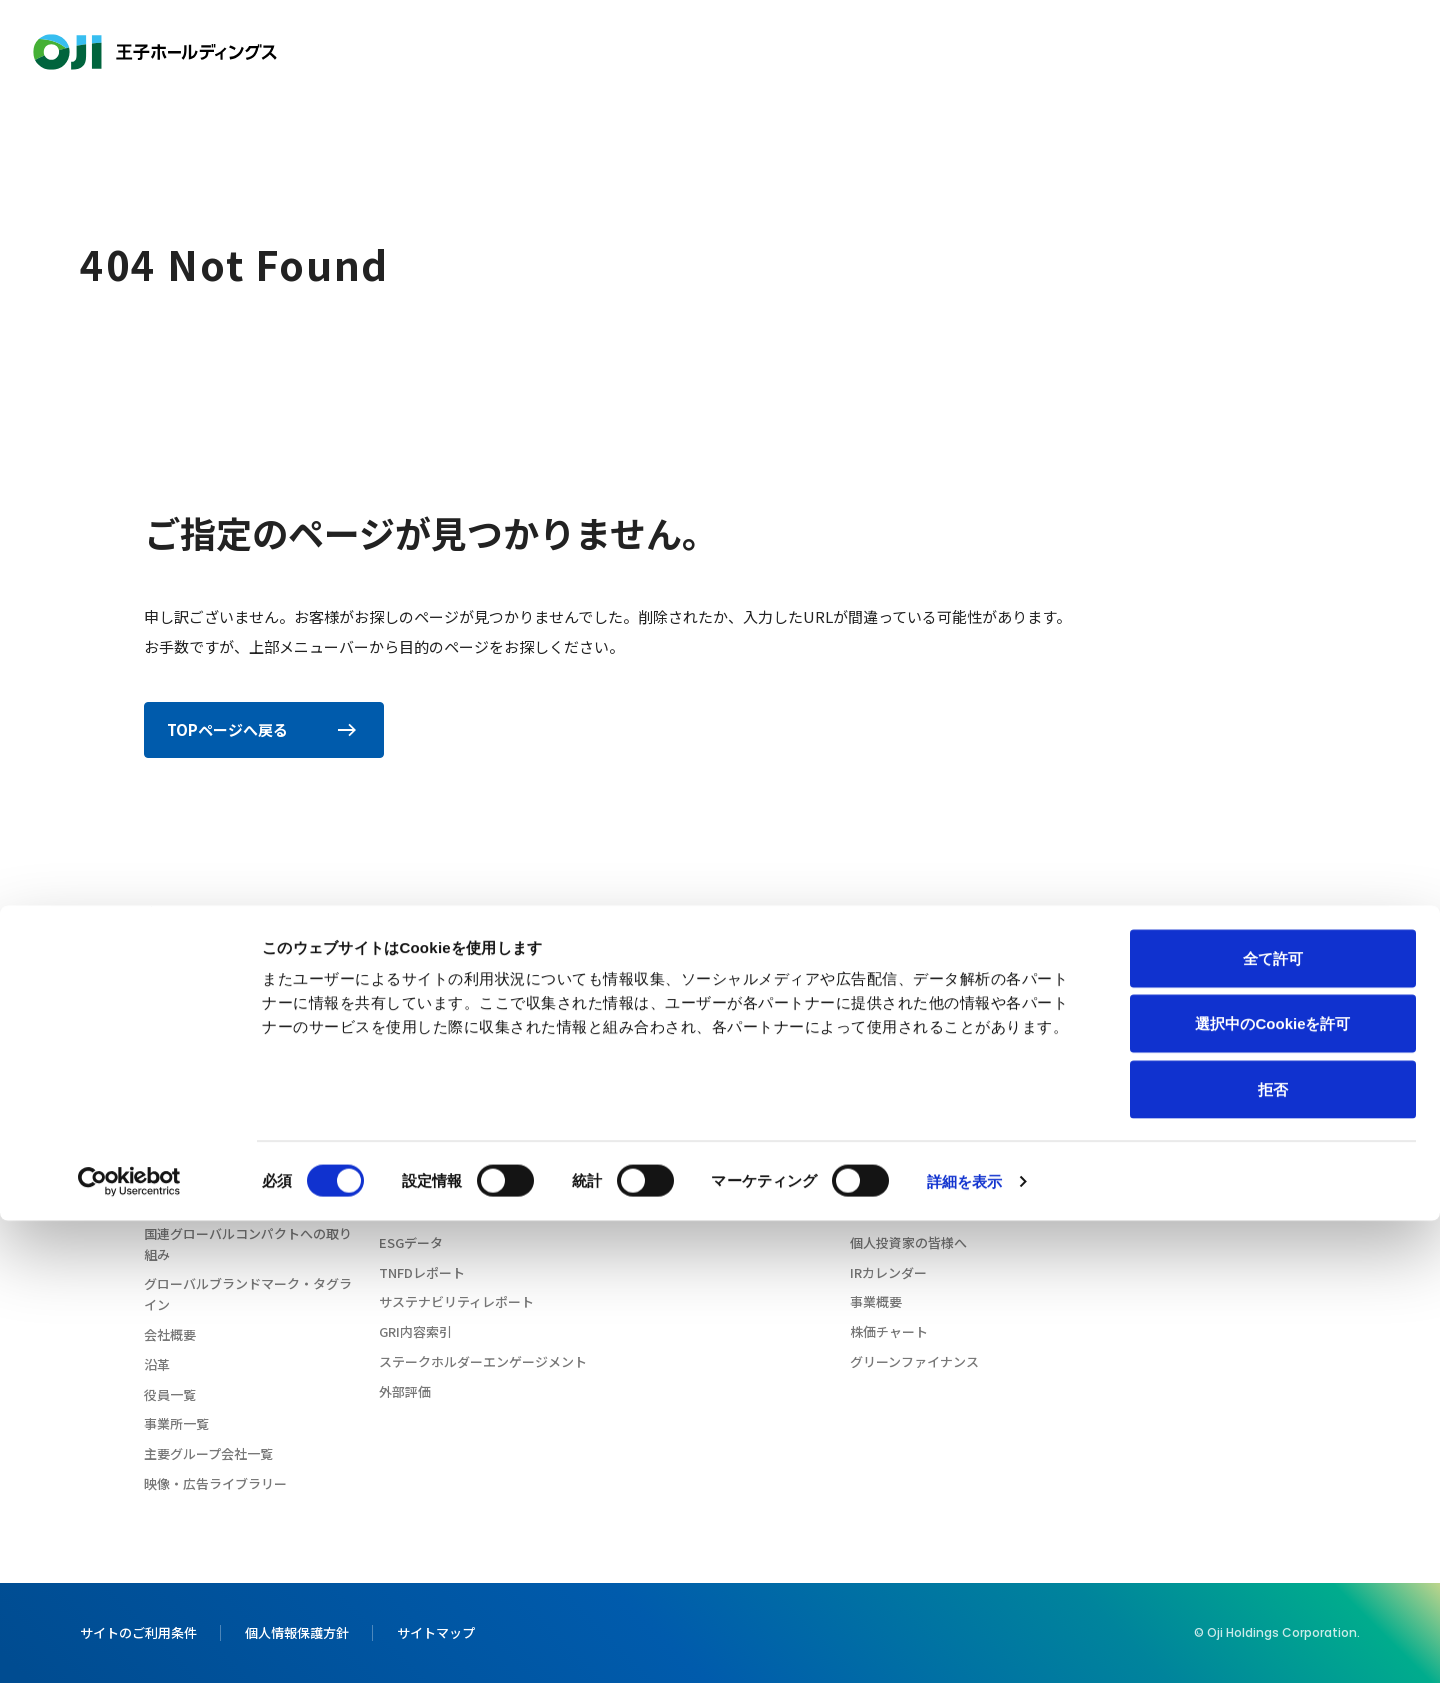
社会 (392, 1152)
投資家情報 (1049, 52)
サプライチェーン (430, 1212)
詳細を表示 (965, 1643)
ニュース (1116, 1065)
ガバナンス (411, 1182)
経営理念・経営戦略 (202, 1123)
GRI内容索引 (415, 1331)
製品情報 (840, 52)
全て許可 (1273, 1420)
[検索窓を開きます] (1348, 52)
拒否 (1273, 1551)
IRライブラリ (888, 1182)
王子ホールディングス (155, 52)
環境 (392, 1123)
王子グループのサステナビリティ (475, 1093)
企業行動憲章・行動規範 (215, 1203)
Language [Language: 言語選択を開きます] (1246, 51)
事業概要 (876, 1301)
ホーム (151, 912)
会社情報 (625, 52)
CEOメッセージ (190, 1063)
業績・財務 (882, 1152)
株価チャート (889, 1331)
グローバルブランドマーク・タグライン (248, 1294)
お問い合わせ (1392, 52)
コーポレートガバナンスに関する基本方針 (248, 1163)
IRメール (875, 1123)
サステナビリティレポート (456, 1301)
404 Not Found (230, 912)
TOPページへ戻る (263, 730)
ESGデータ (411, 1242)
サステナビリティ (732, 52)
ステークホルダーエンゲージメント (483, 1361)
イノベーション (941, 52)
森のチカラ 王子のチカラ (217, 1093)
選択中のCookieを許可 (1272, 1486)
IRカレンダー (888, 1272)
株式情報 (876, 1212)
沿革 (157, 1364)
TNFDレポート (422, 1272)
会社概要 (170, 1334)
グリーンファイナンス (914, 1361)
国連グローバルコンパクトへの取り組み (248, 1244)
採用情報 (1136, 52)
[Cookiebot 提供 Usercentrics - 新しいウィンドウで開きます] (129, 1644)
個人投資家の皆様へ (908, 1242)
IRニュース (881, 1093)
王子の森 (1117, 1107)
